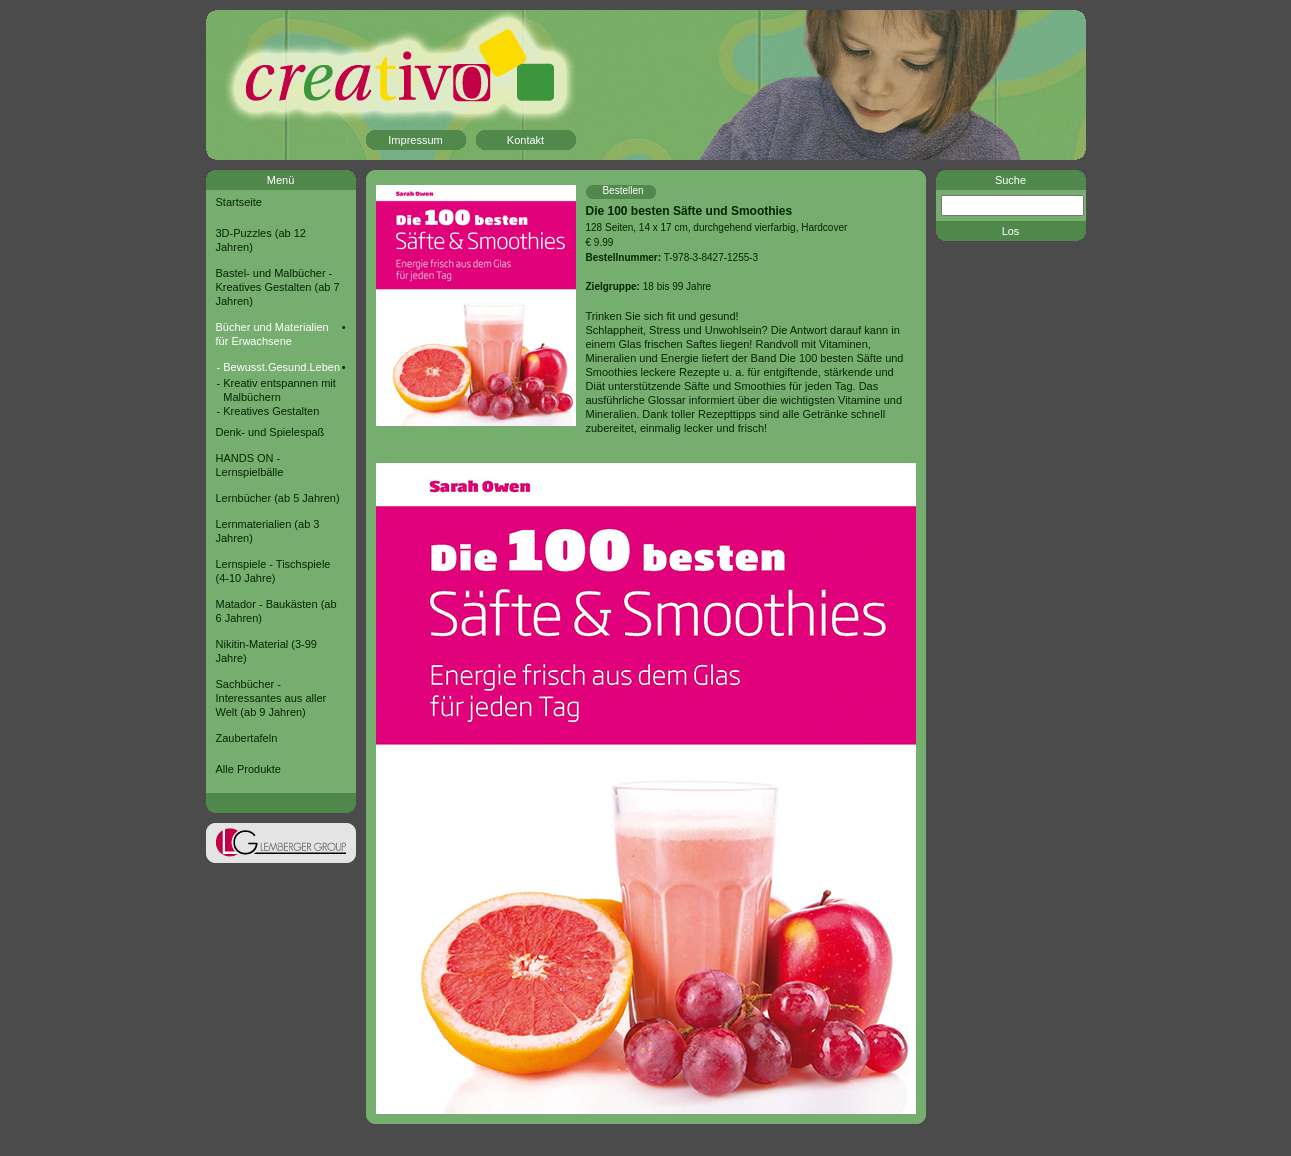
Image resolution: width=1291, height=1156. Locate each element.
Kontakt (525, 140)
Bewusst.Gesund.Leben (281, 367)
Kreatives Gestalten (271, 411)
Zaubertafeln (247, 738)
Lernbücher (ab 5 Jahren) (278, 498)
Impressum (415, 140)
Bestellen (622, 190)
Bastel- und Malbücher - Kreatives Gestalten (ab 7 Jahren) (278, 287)
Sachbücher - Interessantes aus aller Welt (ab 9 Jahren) (271, 698)
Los (1011, 231)
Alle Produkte (248, 769)
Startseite (239, 202)
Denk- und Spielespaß (270, 432)
